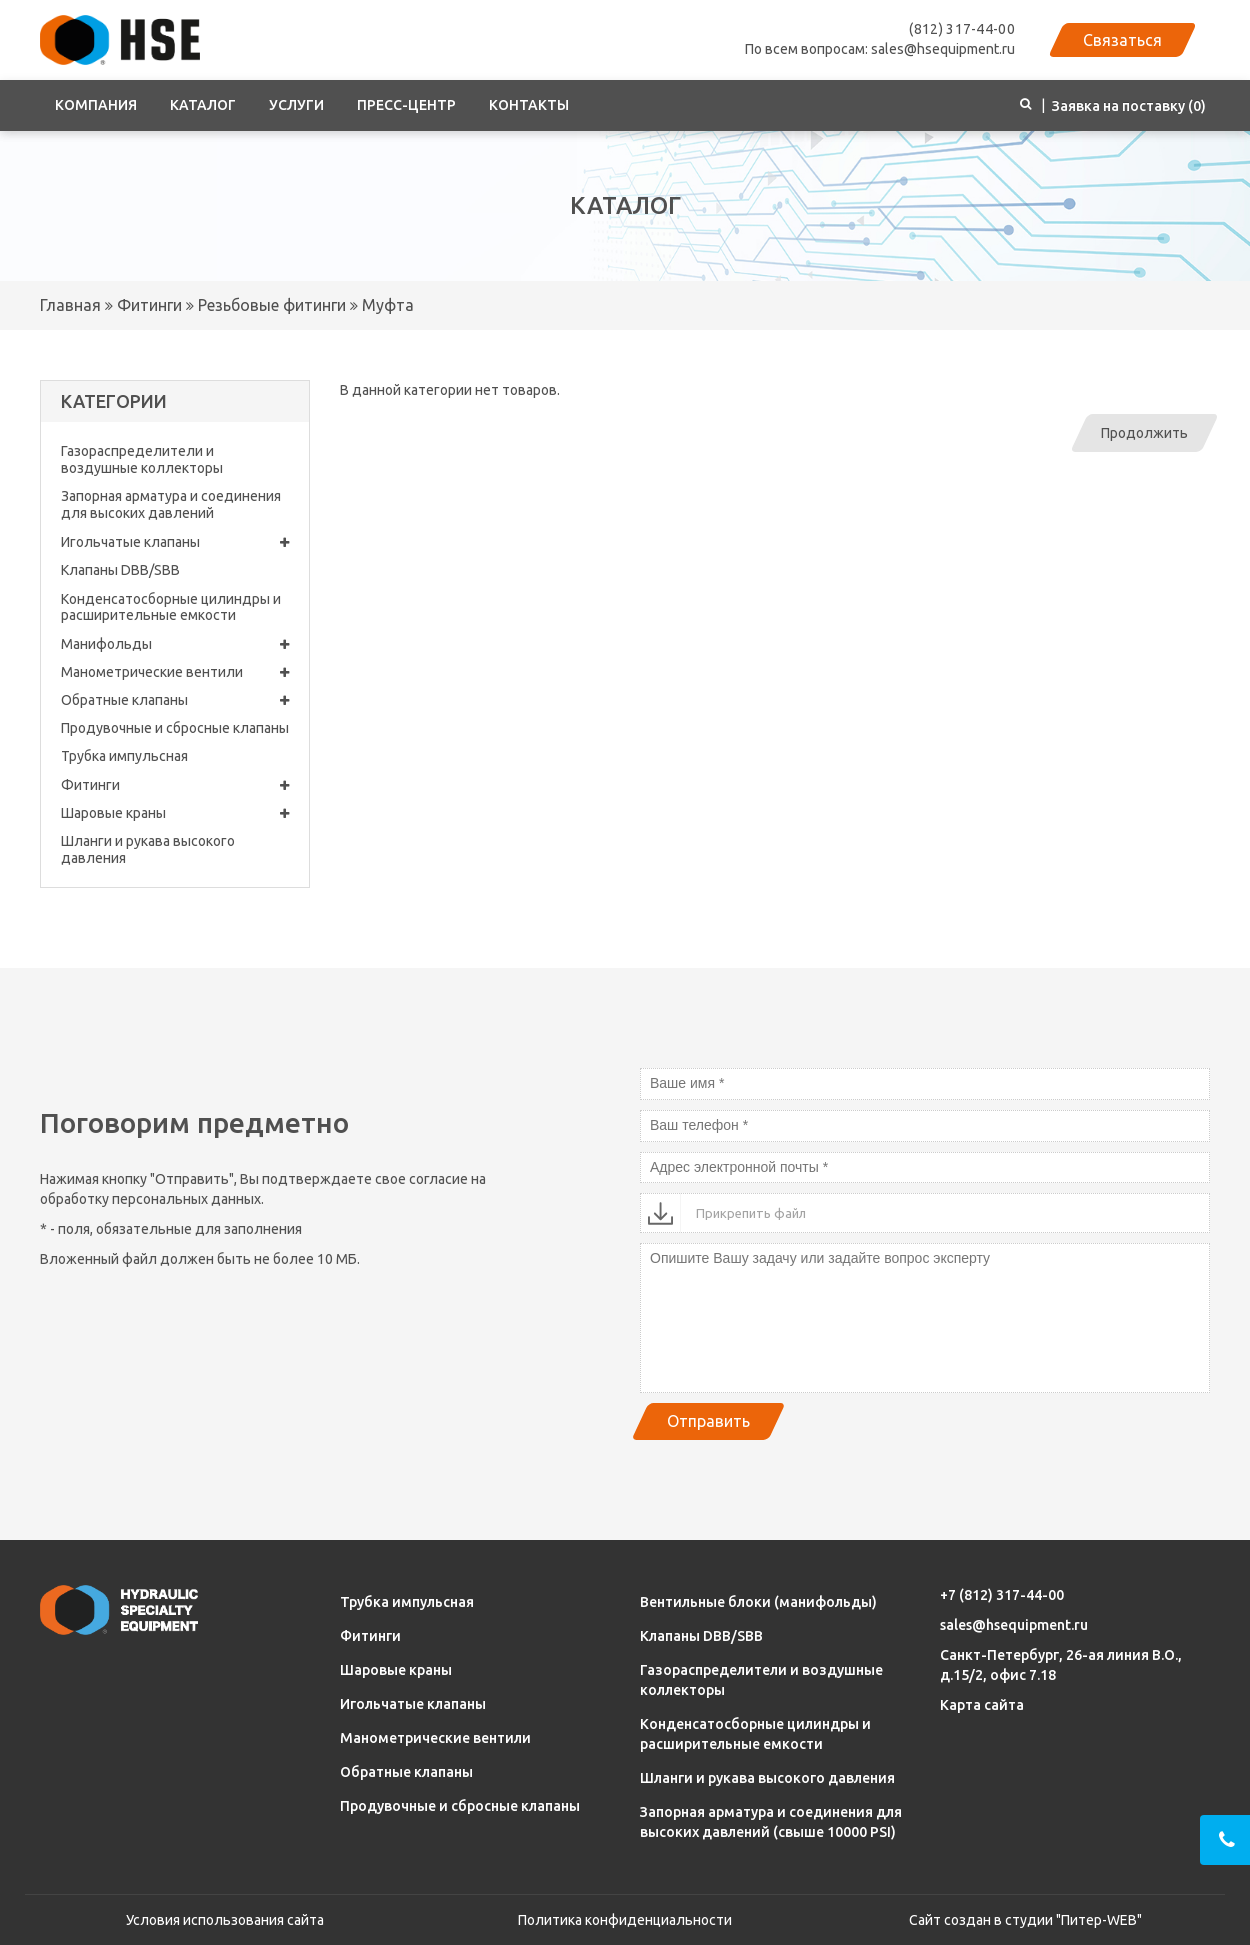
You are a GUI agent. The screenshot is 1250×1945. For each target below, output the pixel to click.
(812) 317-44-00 (962, 29)
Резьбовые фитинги (270, 305)
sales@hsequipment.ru (1014, 1625)
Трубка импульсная (124, 756)
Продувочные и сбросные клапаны (175, 728)
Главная (70, 305)
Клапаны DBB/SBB (120, 570)
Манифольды (175, 644)
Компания (96, 105)
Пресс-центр (406, 105)
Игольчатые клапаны (175, 542)
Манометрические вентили (175, 672)
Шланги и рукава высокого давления (148, 849)
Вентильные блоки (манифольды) (758, 1602)
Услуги (296, 105)
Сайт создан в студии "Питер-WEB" (1025, 1920)
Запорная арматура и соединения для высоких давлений (171, 504)
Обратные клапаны (175, 700)
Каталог (203, 105)
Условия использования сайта (225, 1920)
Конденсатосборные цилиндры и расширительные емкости (171, 607)
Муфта (386, 305)
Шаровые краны (175, 813)
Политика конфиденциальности (625, 1920)
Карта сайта (982, 1705)
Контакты (529, 105)
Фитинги (147, 305)
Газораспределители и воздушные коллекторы (142, 459)
